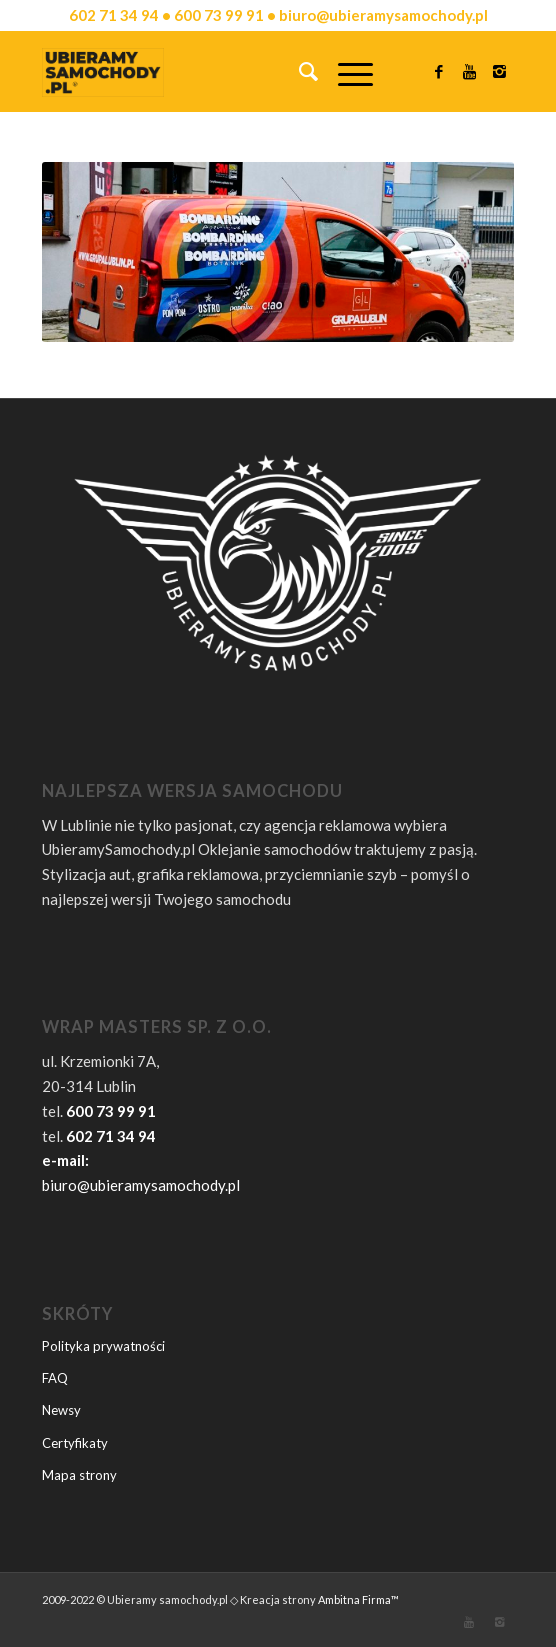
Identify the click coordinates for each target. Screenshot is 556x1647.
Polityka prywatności (103, 1346)
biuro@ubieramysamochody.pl (141, 1185)
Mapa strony (79, 1475)
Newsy (61, 1410)
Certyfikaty (75, 1443)
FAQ (55, 1378)
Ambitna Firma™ (358, 1599)
